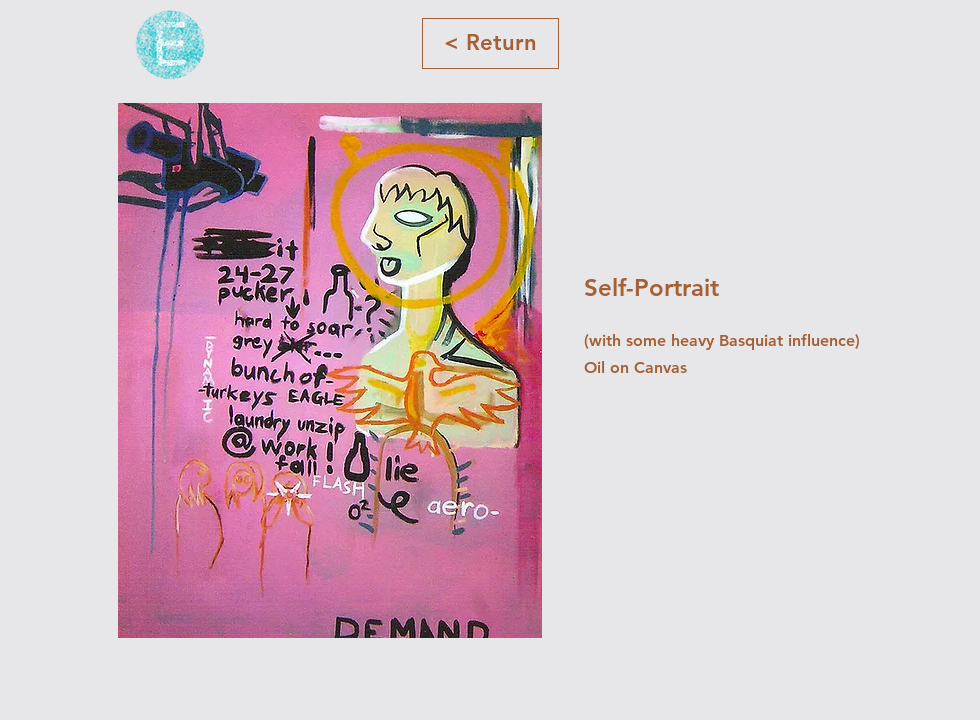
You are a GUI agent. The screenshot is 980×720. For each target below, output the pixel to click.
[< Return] (490, 43)
